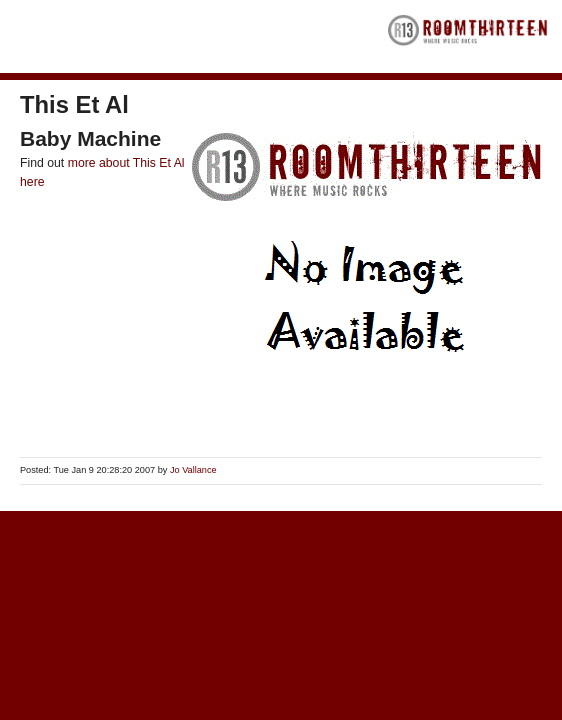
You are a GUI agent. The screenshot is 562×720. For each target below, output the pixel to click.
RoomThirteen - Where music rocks (468, 36)
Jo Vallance (193, 470)
